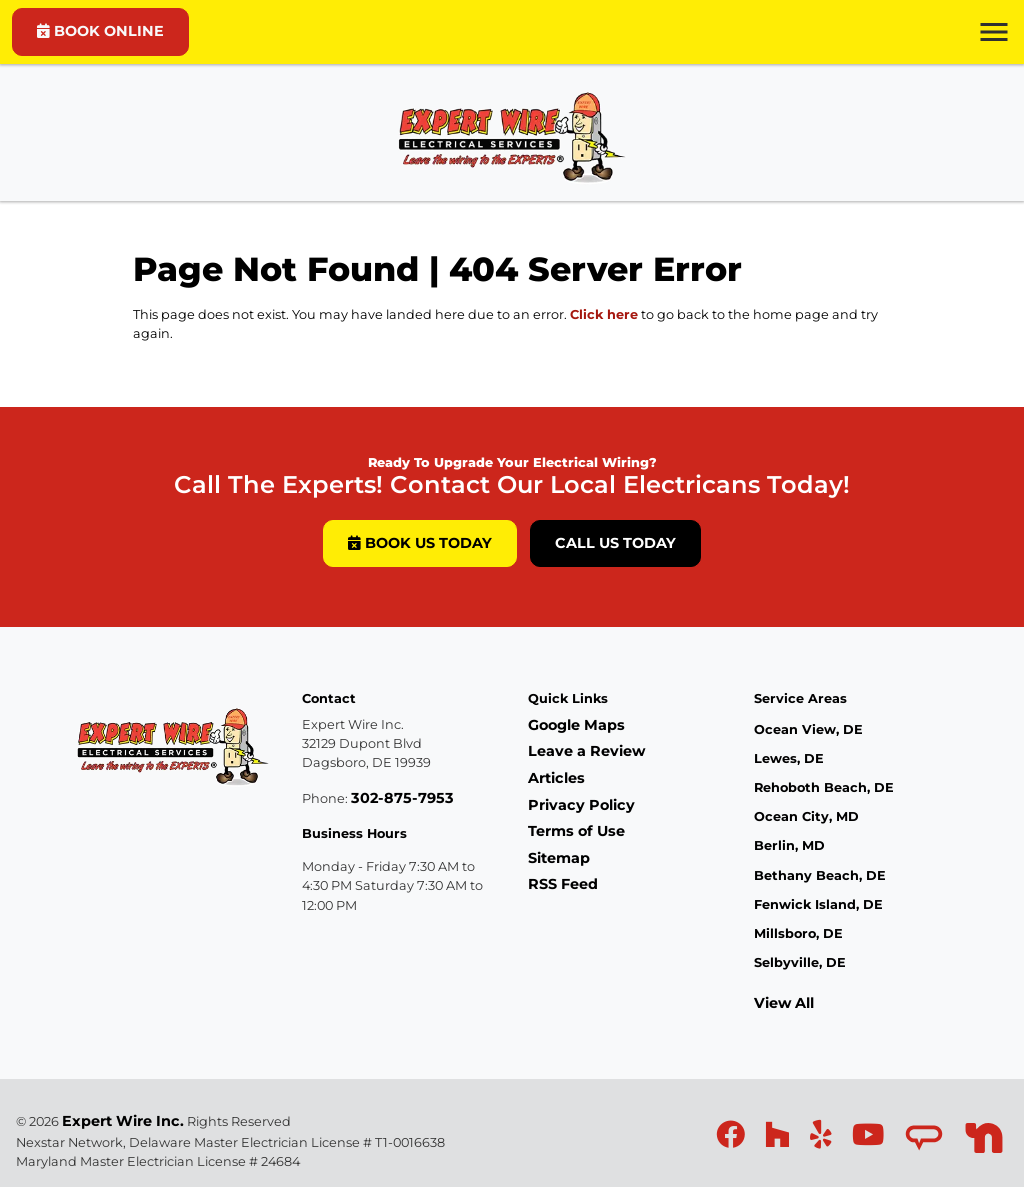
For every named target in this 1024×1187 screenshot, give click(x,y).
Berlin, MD (789, 845)
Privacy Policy (581, 805)
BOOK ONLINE (100, 31)
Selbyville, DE (800, 962)
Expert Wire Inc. (123, 1121)
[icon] (732, 1140)
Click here (604, 314)
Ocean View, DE (808, 729)
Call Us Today (615, 543)
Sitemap (559, 858)
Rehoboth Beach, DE (824, 787)
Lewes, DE (789, 758)
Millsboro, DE (798, 933)
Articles (556, 778)
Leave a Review (586, 751)
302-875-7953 (402, 798)
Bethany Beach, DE (820, 875)
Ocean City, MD (806, 816)
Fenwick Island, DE (818, 904)
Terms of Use (576, 831)
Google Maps (576, 725)
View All (784, 1003)
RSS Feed (563, 884)
